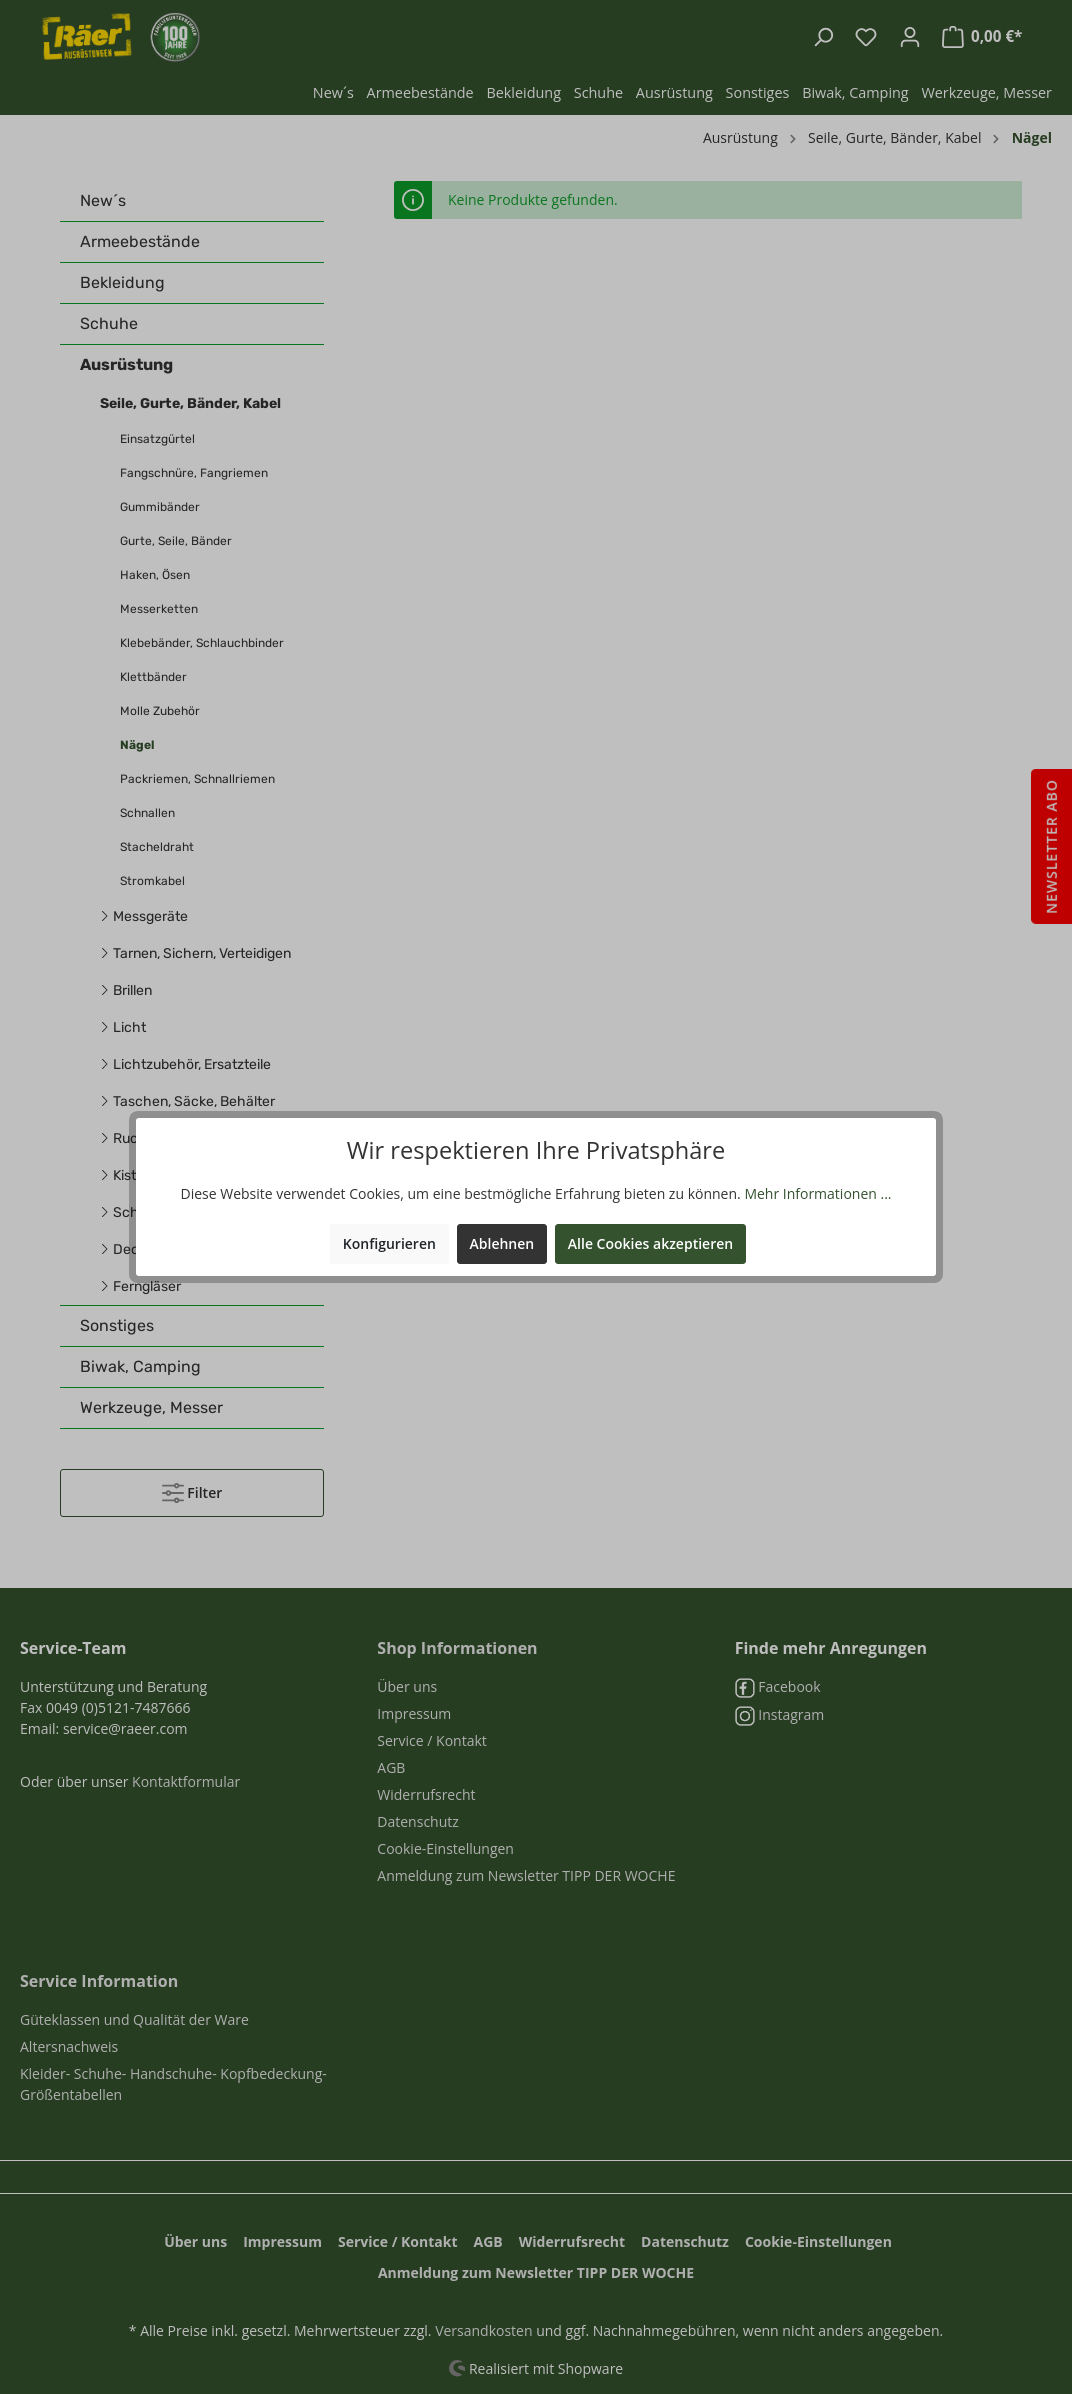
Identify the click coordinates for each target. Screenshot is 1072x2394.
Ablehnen (502, 1243)
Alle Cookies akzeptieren (650, 1243)
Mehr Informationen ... (817, 1193)
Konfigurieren (389, 1243)
